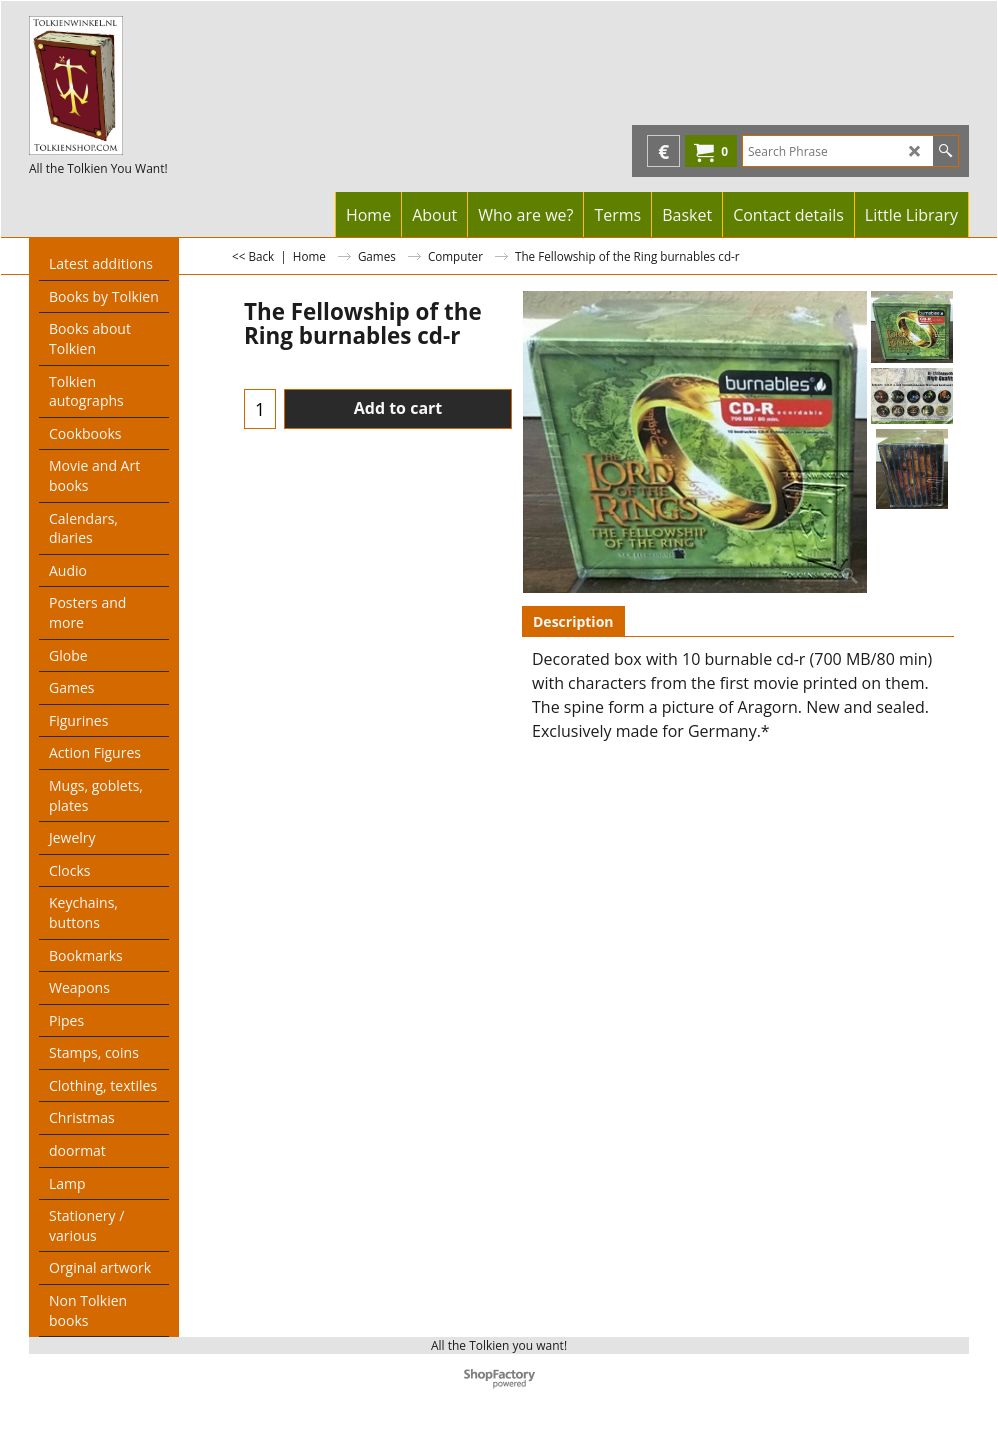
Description (573, 621)
